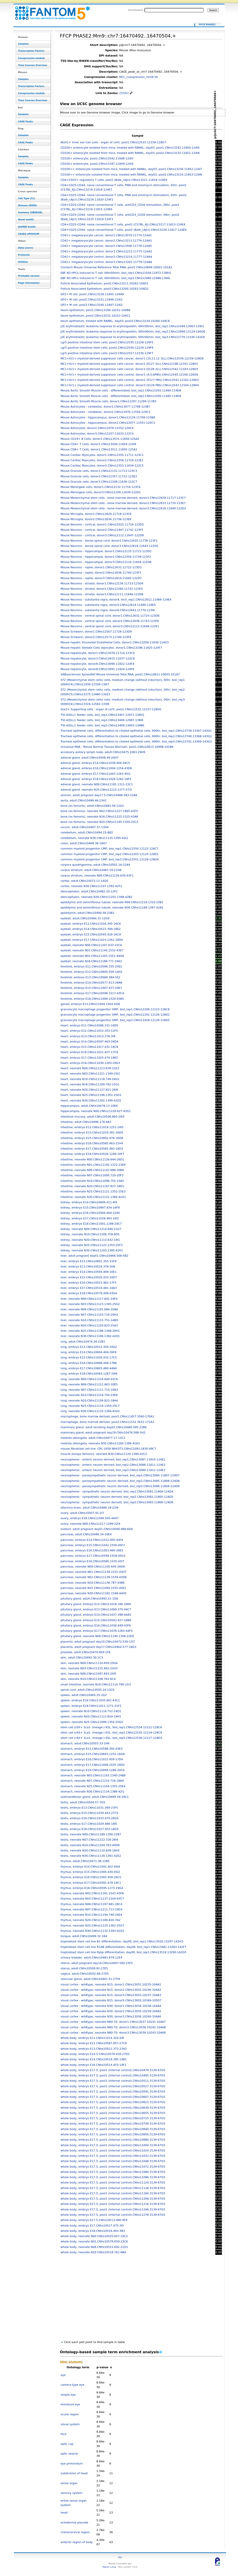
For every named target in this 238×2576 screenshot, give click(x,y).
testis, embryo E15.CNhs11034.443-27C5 (89, 1813)
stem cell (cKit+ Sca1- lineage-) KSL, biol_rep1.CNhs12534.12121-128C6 (111, 1727)
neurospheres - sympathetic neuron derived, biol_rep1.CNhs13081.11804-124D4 (117, 1491)
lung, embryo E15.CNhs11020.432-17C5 (89, 1357)
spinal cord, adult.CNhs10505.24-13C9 (87, 1689)
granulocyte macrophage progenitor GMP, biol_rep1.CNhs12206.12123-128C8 (115, 1009)
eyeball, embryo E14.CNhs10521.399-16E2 (91, 929)
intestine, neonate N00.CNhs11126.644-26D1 (92, 1159)
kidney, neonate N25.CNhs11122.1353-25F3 (92, 1245)
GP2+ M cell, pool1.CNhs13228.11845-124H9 (92, 294)
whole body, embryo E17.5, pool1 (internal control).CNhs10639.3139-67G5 (113, 2107)
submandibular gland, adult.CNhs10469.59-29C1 (95, 1796)
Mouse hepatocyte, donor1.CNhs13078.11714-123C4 (98, 653)
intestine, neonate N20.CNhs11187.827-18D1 (92, 1186)
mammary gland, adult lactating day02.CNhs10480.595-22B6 (104, 1427)
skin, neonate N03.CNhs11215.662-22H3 (89, 1668)
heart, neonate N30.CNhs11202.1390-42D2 (91, 1100)
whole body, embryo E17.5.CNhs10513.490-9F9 (94, 2220)
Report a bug (109, 2567)
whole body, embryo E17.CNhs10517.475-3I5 (92, 2225)
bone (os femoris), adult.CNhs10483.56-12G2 (92, 805)
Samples (23, 44)
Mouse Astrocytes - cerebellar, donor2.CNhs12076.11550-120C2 (106, 412)
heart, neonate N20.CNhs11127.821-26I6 (89, 1089)
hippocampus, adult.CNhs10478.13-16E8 (89, 1105)
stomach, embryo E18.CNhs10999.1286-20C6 (93, 1770)
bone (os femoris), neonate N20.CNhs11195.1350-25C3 (99, 821)
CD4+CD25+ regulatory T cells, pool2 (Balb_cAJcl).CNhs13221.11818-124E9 (114, 179)
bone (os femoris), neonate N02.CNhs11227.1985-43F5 (99, 811)
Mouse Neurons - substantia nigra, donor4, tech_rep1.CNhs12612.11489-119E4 (116, 599)
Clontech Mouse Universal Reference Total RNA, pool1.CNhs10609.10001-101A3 (116, 267)
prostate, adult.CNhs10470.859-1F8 (85, 1652)
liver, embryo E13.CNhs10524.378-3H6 (88, 1266)
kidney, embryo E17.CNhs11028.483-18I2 (90, 1218)
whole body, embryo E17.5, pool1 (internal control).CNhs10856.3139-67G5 (113, 2134)
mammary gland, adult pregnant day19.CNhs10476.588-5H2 (103, 1432)
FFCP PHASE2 (207, 25)
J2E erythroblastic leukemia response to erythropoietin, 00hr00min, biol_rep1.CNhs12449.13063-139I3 (132, 326)
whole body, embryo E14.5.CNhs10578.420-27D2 (95, 2054)
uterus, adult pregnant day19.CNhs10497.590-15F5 (97, 1963)
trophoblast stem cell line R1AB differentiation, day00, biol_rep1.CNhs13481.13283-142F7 (123, 1947)
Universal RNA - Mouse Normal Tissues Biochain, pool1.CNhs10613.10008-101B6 (117, 746)
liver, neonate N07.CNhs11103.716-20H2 (89, 1314)
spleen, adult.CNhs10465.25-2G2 (84, 1695)
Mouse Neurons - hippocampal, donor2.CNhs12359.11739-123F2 (106, 556)
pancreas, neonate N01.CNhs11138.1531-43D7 (93, 1571)
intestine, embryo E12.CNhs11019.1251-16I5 (92, 1127)
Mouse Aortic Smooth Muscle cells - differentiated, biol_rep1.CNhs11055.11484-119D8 (121, 390)
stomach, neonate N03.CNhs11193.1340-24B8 (93, 1775)
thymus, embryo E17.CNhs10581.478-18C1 (91, 1882)
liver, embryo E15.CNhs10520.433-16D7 (89, 1277)
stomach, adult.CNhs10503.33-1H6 (85, 1743)
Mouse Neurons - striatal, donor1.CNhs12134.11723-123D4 (102, 583)
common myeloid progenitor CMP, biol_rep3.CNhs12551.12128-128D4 (110, 859)
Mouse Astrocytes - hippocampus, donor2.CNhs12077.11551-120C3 (108, 422)
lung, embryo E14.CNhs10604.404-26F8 (89, 1352)
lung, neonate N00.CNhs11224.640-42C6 (89, 1379)
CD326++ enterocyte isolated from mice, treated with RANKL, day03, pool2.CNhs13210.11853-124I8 (131, 174)
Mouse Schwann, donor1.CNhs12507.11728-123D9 (96, 631)
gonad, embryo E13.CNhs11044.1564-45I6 (90, 1004)
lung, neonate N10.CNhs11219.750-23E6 (89, 1395)
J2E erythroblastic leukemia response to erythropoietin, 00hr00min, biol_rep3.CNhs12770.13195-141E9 (133, 337)
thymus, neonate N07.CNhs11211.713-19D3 (92, 1909)
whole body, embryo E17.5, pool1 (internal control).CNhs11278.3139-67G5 (113, 2214)
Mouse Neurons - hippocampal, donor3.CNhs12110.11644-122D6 (106, 562)
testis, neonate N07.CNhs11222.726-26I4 (89, 1839)
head (64, 2512)
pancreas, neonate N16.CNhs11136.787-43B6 (93, 1582)
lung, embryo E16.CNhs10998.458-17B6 (89, 1363)
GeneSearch (135, 9)
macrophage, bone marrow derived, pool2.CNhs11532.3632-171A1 (107, 1422)
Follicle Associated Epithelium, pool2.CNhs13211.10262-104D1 (105, 283)
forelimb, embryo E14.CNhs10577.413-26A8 (91, 982)
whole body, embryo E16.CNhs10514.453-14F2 (93, 2064)
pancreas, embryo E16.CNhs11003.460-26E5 (92, 1550)
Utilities (23, 262)
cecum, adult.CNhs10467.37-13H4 (85, 827)
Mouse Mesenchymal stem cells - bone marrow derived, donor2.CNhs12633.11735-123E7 (123, 503)
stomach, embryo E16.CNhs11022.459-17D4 (92, 1759)
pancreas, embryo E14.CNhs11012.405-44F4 (92, 1539)
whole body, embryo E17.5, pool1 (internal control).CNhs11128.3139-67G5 (113, 2188)
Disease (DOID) (27, 205)
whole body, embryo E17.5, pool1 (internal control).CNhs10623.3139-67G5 (113, 2102)
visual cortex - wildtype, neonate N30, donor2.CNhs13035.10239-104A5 (111, 2011)
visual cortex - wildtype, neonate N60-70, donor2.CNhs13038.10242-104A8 (113, 2027)
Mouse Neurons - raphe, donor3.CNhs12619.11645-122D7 (101, 578)
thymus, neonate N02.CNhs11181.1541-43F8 (92, 1893)
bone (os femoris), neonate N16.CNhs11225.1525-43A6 (99, 816)
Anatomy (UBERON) (30, 212)
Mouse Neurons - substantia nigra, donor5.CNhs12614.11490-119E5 (108, 604)
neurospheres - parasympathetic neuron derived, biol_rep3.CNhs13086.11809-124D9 (120, 1486)
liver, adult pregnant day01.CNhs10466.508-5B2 (94, 1255)
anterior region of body (77, 2542)
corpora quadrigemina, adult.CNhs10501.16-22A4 (95, 864)
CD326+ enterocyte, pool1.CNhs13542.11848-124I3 (97, 158)
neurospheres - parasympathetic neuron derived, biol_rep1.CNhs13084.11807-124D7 (120, 1475)
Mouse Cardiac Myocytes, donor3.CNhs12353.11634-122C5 (102, 465)
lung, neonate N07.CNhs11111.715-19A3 (89, 1389)
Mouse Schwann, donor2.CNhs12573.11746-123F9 (96, 637)
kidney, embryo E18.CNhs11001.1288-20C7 (91, 1223)
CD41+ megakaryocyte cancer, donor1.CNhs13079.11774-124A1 (106, 235)
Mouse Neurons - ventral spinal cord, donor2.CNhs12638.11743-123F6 (110, 621)
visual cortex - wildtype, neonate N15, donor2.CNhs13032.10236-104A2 (111, 1989)
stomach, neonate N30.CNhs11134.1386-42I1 (93, 1791)
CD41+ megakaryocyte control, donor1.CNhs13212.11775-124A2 (106, 251)
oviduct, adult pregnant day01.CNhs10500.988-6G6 (97, 1529)
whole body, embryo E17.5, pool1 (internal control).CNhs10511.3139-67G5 (113, 2080)
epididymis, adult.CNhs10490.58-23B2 (87, 912)
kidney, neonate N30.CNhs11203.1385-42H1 (92, 1250)
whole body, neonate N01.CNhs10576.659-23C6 (94, 2241)
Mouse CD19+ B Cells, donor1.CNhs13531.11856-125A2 (100, 438)
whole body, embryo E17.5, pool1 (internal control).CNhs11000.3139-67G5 (113, 2145)
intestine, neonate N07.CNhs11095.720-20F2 (92, 1175)
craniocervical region (75, 2532)
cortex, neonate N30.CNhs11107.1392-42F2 (91, 886)
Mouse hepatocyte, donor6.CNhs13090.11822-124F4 (97, 663)
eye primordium (72, 2463)
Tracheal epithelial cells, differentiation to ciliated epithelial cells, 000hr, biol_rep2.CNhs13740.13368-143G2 (136, 736)
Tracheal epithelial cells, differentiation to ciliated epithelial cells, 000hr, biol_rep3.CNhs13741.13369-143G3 (136, 741)
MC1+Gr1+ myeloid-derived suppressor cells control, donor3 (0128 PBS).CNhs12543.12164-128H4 (130, 385)
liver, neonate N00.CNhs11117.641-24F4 (89, 1298)
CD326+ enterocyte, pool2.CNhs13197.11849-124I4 (97, 163)
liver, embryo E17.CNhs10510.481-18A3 (89, 1288)
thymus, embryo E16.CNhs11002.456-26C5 (91, 1877)
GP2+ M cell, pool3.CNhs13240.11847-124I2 (92, 304)
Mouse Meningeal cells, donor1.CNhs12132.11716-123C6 (101, 487)
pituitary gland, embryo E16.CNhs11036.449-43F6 (96, 1625)
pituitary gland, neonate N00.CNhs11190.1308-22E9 (97, 1636)
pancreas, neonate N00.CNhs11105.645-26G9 (93, 1566)
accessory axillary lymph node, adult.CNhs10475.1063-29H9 (103, 752)
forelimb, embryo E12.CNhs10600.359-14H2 (92, 971)
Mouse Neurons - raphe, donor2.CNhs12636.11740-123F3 (101, 572)
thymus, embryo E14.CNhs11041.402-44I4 (90, 1866)
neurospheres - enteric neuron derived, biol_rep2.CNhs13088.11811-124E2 (113, 1464)
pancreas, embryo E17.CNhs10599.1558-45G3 (93, 1555)
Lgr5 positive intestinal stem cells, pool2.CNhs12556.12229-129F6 (107, 347)
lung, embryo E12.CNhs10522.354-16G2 (89, 1346)
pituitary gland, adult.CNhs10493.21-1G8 (89, 1598)
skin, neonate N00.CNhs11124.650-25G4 (89, 1663)
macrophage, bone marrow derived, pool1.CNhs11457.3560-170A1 (107, 1416)
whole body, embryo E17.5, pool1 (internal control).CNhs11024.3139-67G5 (113, 2150)
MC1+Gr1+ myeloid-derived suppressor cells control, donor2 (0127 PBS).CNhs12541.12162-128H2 (130, 379)
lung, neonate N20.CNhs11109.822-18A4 (89, 1400)
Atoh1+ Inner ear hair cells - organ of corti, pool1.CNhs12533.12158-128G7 (113, 142)
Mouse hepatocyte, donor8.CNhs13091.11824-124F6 (97, 669)
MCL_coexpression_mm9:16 (138, 77)
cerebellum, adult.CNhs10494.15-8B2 (87, 832)
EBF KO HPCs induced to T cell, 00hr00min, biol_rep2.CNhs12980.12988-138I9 (115, 278)
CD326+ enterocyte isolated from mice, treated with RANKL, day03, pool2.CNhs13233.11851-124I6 (130, 153)
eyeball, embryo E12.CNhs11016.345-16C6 (91, 923)
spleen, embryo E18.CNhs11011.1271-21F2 (91, 1705)
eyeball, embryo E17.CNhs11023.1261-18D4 (92, 939)
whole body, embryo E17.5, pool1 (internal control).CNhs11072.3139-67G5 (113, 2166)
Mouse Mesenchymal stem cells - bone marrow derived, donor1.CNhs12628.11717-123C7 (123, 497)
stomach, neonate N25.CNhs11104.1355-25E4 (93, 1786)
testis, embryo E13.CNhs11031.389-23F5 (89, 1807)
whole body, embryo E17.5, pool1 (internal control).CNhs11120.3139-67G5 (113, 2182)
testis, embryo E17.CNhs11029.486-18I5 (89, 1823)
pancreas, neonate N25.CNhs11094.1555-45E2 (93, 1588)
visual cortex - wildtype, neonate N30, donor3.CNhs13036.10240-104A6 (111, 2016)
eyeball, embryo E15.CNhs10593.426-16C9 (91, 934)
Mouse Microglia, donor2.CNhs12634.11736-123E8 (96, 519)
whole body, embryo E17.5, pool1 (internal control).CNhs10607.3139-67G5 (113, 2096)
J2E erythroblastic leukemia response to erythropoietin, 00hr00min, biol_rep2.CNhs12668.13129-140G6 (133, 331)
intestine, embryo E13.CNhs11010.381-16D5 (92, 1132)
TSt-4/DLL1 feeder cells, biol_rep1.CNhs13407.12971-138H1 (103, 714)
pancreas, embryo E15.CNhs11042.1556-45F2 (93, 1545)
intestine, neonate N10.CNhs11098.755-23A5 (92, 1180)
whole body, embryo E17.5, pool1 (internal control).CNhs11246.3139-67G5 (113, 2209)
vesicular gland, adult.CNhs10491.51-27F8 (90, 1979)
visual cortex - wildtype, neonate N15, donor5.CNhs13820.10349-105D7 (111, 2000)
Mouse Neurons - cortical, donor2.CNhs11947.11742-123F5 (102, 529)
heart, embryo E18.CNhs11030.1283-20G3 (90, 1063)
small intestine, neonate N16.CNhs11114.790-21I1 (96, 1684)
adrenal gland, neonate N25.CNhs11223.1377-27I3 (96, 789)
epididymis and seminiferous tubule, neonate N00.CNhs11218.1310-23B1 (112, 902)
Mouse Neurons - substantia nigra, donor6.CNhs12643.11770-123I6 (108, 610)
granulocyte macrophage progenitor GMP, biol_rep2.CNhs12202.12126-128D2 (115, 1014)
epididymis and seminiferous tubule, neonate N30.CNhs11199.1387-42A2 (112, 907)
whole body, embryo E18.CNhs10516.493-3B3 (93, 2230)
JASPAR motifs (27, 227)
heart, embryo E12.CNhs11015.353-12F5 (89, 1030)
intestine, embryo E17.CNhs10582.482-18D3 (92, 1148)
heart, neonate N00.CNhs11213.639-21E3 (90, 1068)
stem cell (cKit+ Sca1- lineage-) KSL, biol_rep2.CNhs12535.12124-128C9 (111, 1732)
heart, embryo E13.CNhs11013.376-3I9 (88, 1036)
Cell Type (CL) (26, 198)
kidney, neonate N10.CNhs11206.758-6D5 (90, 1234)
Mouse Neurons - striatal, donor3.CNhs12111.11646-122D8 (102, 594)
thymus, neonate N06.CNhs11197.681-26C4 (91, 1904)
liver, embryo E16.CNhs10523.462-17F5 (89, 1282)
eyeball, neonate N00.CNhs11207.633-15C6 (91, 945)
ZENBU (124, 93)
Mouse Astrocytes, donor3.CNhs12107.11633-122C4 (97, 433)
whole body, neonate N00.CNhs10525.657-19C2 (94, 2236)
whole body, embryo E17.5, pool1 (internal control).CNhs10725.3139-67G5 (113, 2118)
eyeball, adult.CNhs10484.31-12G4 (85, 918)
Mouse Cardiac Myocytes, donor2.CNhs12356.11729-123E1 (102, 460)
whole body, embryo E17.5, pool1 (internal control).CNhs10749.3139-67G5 (113, 2123)
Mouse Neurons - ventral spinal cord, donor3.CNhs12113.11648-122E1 (110, 626)
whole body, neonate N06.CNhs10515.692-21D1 (94, 2247)
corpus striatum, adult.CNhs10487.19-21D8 (91, 870)
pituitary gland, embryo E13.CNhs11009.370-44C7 (96, 1609)
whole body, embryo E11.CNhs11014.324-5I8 (92, 2038)
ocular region (70, 2414)
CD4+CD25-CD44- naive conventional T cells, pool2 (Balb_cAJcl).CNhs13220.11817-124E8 (124, 229)
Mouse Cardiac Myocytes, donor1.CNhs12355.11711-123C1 (102, 455)
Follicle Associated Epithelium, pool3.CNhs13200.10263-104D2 (105, 288)
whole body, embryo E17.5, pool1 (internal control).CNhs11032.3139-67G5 (113, 2155)
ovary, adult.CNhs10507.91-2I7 (82, 1513)
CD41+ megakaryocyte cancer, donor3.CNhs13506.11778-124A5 (106, 245)
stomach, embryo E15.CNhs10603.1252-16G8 (93, 1754)
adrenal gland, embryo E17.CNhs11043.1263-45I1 (96, 773)
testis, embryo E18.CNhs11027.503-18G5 (90, 1829)
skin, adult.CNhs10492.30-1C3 (82, 1657)
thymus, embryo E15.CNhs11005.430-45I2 (90, 1871)
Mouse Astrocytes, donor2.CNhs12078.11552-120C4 (97, 428)
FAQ (120, 2557)
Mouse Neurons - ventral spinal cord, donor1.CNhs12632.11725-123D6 (110, 615)
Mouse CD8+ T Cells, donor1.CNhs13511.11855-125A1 (99, 449)
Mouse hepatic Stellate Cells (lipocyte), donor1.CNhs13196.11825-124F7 (111, 647)
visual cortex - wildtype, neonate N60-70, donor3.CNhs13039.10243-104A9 (113, 2032)
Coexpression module (31, 58)
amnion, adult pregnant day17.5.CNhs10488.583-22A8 (99, 795)
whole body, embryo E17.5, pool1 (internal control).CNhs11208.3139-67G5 (113, 2198)
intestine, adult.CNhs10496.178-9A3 (86, 1122)
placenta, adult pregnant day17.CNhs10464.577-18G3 (98, 1647)
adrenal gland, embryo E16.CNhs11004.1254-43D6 (96, 768)
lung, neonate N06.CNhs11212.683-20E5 (89, 1384)
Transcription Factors (31, 51)
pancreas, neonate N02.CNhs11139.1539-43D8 (93, 1577)
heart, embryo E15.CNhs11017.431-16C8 (89, 1046)
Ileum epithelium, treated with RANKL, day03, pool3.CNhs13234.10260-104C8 (115, 321)
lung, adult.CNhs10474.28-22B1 (83, 1341)
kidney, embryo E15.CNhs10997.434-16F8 (90, 1207)
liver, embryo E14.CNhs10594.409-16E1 (89, 1271)
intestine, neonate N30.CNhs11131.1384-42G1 (93, 1197)
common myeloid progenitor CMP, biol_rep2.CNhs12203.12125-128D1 (110, 854)
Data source (25, 248)
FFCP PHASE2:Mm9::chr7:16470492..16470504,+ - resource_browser (49, 10)
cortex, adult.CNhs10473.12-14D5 (84, 880)
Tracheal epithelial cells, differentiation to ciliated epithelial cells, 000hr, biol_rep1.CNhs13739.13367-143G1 (136, 730)
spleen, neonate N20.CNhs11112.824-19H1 (91, 1716)
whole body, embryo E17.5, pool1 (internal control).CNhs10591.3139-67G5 (113, 2091)
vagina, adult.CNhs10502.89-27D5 (85, 1973)
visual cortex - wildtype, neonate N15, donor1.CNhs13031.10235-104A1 (111, 1984)
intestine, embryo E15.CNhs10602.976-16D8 (92, 1138)
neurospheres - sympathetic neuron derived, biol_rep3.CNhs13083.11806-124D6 (117, 1502)
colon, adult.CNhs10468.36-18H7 (84, 843)
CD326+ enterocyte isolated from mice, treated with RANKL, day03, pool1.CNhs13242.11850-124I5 (130, 147)
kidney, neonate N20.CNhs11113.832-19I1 (90, 1239)
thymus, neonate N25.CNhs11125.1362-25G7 (92, 1925)
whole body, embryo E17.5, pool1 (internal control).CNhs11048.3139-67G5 (113, 2161)
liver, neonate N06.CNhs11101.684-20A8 (89, 1309)
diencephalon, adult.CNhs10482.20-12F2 (89, 891)
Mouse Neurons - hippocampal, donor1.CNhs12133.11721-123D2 (106, 551)
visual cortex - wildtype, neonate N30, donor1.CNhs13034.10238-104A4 (111, 2006)
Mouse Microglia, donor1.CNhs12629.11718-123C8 (96, 514)
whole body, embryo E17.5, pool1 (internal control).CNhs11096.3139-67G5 (113, 2177)
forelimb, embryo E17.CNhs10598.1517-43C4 (92, 993)
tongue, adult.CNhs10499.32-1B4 (84, 1936)
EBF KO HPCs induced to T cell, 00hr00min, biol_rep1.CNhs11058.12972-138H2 (116, 272)
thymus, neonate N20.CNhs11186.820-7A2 (91, 1920)
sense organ (69, 2483)
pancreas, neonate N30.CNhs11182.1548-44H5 (93, 1593)
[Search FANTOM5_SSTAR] (174, 10)
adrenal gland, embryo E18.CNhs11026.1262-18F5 (96, 779)
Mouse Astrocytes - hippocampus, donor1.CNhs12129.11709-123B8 (108, 417)
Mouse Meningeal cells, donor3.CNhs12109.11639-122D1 (101, 492)
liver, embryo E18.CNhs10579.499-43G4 (89, 1293)
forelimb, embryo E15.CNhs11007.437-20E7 (91, 988)
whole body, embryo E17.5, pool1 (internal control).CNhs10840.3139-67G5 (113, 2129)
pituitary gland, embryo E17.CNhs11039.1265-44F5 (97, 1630)
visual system (70, 2424)
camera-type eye (72, 2384)
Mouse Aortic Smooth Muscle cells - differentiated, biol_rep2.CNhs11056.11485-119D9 (121, 396)
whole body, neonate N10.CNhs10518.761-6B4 (93, 2252)
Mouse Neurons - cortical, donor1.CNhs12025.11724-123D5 (102, 524)
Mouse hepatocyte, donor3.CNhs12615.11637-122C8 (98, 658)
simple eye (68, 2394)
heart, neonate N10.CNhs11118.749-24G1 (90, 1079)
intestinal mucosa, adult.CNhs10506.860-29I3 (93, 1116)
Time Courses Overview (32, 65)
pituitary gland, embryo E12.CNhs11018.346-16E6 (96, 1604)
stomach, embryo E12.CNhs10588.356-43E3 (92, 1748)
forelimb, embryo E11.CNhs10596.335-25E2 (91, 966)
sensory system (71, 2493)
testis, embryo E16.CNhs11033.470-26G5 (90, 1818)
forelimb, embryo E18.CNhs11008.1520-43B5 (92, 998)
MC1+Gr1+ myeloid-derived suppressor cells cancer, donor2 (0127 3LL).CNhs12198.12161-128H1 (129, 363)
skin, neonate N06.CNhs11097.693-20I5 (88, 1673)
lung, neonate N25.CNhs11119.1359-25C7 (90, 1405)
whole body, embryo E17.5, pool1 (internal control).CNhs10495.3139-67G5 (113, 2075)
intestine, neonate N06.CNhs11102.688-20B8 (92, 1170)
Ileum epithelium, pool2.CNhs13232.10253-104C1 (95, 315)
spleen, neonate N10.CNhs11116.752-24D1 (91, 1711)
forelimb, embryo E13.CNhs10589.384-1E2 (90, 977)
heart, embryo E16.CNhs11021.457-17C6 (89, 1052)
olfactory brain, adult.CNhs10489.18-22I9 (90, 1507)
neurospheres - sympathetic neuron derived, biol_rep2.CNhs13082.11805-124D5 (117, 1496)
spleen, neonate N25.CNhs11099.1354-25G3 (92, 1722)
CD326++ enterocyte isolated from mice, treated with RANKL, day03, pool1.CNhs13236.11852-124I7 (131, 169)
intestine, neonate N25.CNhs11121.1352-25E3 (93, 1191)
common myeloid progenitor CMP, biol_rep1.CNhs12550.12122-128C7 (109, 848)
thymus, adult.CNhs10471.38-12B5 (85, 1861)
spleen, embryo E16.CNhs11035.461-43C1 (90, 1700)
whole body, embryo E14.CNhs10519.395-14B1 (94, 2059)
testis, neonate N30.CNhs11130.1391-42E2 (91, 1855)
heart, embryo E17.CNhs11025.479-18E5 (89, 1057)
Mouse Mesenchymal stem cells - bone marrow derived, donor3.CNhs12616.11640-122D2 (123, 508)
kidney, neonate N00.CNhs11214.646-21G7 (91, 1229)
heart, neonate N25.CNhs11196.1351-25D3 (91, 1095)
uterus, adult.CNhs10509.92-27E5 (84, 1968)
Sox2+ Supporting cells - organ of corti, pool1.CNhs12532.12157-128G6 (111, 709)
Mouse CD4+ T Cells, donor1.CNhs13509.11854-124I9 (98, 444)
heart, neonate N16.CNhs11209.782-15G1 (90, 1084)
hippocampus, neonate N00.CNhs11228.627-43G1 (96, 1111)
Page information (28, 283)
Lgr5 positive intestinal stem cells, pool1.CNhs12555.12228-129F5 (107, 342)
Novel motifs (26, 219)
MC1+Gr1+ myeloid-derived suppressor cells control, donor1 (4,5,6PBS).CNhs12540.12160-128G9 (129, 374)
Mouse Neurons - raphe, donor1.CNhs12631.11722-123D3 (101, 567)
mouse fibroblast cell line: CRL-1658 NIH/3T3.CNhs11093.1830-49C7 (108, 1448)
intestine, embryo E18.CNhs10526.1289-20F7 (92, 1154)
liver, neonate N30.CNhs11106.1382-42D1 (90, 1336)
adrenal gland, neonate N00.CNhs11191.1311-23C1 (97, 784)
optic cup (67, 2444)
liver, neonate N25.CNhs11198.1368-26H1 (90, 1330)
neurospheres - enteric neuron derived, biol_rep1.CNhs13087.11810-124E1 (113, 1459)
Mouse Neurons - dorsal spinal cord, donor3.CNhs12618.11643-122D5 (109, 546)
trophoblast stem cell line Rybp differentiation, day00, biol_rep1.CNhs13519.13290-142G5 (123, 1952)
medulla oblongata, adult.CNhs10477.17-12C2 (93, 1437)
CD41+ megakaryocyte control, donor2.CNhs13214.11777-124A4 (106, 256)
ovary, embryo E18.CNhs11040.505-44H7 (90, 1518)
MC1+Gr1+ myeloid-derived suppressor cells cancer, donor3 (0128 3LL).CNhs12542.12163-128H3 (129, 369)
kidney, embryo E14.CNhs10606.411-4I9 (89, 1202)
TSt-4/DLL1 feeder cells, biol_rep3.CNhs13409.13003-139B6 (102, 725)
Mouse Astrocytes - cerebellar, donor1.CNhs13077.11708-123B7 (105, 406)
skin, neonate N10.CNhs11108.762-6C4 (88, 1679)
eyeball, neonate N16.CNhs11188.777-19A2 (91, 961)
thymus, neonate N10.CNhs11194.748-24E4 (91, 1914)
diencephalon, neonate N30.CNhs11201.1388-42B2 (96, 897)
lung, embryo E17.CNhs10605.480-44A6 (89, 1368)
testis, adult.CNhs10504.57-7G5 (83, 1802)
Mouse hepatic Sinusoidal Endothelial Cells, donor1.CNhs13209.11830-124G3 (115, 642)
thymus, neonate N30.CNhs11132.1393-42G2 (92, 1930)
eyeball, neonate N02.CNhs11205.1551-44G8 (92, 956)
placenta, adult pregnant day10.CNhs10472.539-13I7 (98, 1641)
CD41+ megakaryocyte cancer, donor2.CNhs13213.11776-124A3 (106, 240)
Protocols (24, 255)
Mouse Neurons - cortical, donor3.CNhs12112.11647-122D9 (102, 535)
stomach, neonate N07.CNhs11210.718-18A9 (92, 1780)
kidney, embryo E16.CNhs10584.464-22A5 (90, 1212)
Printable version (28, 276)
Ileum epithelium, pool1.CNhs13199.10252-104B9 (95, 310)
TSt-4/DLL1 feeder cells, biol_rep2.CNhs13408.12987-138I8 (102, 720)
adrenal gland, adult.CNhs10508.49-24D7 (90, 757)
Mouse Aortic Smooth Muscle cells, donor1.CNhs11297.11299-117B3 (108, 401)
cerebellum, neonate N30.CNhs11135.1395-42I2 (94, 838)
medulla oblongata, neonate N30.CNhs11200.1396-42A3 (100, 1443)
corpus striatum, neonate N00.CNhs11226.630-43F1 (97, 875)
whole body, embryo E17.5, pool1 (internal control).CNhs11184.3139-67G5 (113, 2193)
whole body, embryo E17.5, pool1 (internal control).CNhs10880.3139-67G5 (113, 2139)
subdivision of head (74, 2473)
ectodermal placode (74, 2522)
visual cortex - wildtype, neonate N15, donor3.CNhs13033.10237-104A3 (111, 1995)
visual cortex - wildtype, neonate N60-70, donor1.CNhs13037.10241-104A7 (113, 2021)
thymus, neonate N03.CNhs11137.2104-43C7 (92, 1898)
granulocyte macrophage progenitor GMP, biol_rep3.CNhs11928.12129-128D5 (115, 1020)
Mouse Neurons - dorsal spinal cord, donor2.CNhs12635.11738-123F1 (109, 540)
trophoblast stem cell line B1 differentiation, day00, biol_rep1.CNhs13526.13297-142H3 (122, 1941)
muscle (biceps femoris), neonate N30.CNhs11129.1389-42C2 (104, 1454)
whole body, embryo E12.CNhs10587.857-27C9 (94, 2043)
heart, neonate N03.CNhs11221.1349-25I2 (90, 1073)
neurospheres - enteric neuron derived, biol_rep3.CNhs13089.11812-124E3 (113, 1470)
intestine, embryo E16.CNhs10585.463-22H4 (92, 1143)
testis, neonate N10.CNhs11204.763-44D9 (90, 1845)
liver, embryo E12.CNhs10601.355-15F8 (89, 1261)
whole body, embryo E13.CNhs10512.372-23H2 (94, 2048)
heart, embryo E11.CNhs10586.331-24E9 (89, 1025)
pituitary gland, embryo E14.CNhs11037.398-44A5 (96, 1614)
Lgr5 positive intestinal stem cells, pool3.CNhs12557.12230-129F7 (107, 353)
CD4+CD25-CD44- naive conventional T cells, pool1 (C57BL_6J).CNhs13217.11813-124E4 (123, 224)
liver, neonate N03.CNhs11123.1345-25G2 (90, 1304)
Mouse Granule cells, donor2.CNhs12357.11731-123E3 (99, 476)
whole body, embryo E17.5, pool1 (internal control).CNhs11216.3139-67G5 (113, 2204)
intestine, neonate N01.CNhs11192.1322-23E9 (93, 1164)
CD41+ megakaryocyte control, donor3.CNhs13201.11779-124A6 (106, 262)
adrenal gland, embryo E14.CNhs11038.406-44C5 (95, 763)
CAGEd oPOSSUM (28, 234)
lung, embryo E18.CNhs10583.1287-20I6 (89, 1373)
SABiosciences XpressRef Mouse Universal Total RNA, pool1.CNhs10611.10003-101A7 (120, 674)
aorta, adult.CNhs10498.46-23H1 (84, 800)
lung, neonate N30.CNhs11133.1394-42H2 (90, 1411)
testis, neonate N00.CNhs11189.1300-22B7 (91, 1834)
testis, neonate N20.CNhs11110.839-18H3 (90, 1850)
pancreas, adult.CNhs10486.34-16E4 (86, 1534)
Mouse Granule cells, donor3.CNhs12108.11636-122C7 (99, 481)
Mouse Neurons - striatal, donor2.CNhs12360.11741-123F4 (102, 588)
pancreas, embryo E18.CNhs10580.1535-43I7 (92, 1561)
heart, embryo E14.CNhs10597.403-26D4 (89, 1041)
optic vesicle (69, 2453)
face (64, 2434)
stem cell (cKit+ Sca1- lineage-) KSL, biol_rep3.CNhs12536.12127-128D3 (111, 1737)
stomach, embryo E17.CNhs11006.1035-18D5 (93, 1764)
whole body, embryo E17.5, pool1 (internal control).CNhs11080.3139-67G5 (113, 2172)
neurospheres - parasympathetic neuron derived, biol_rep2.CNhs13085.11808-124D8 (120, 1481)
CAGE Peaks (25, 121)
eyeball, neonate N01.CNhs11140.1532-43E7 (92, 950)
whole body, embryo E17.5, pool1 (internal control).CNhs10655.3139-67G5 (113, 2113)
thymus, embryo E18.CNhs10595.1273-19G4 (92, 1888)
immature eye (70, 2404)
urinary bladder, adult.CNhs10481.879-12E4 (91, 1957)
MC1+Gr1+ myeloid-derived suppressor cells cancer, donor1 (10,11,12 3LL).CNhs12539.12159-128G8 (132, 358)
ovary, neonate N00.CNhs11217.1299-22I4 (90, 1523)
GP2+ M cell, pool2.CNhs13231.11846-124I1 (92, 299)
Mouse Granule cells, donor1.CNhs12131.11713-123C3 (99, 470)
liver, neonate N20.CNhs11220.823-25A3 (89, 1325)
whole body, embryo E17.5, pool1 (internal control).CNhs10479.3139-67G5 (113, 2070)
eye (63, 2375)
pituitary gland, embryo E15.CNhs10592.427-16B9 (96, 1620)
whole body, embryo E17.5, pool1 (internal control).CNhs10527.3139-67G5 (113, 2086)
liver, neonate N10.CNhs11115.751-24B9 (89, 1320)
